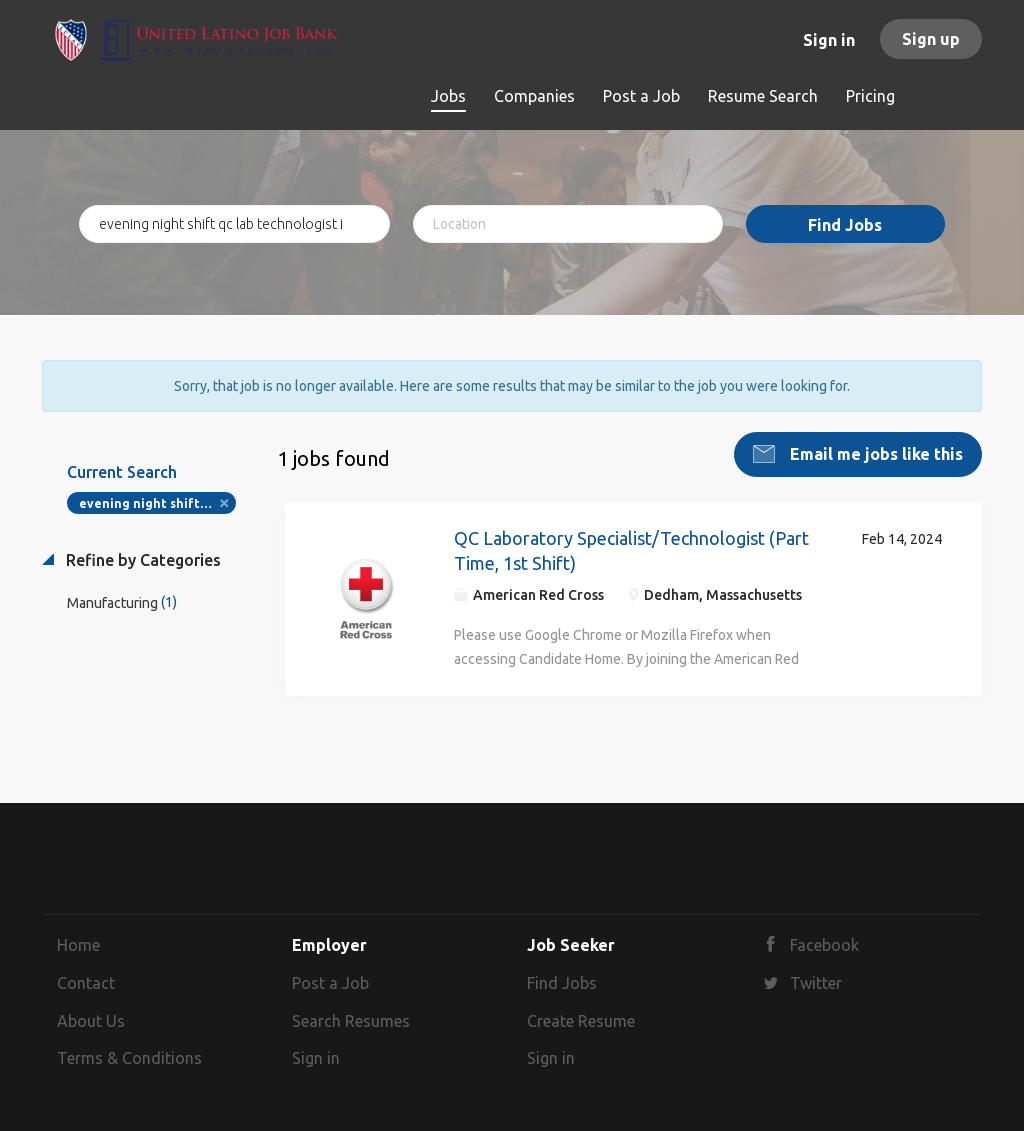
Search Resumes (351, 1021)
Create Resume (581, 1021)
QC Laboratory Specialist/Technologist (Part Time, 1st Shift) (631, 551)
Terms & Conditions (129, 1058)
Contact (86, 983)
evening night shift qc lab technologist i (157, 503)
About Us (91, 1021)
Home (78, 945)
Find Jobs (845, 225)
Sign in (829, 40)
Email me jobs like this (874, 454)
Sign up (931, 39)
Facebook (824, 945)
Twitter (816, 983)
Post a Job (330, 983)
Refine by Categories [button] (141, 560)
